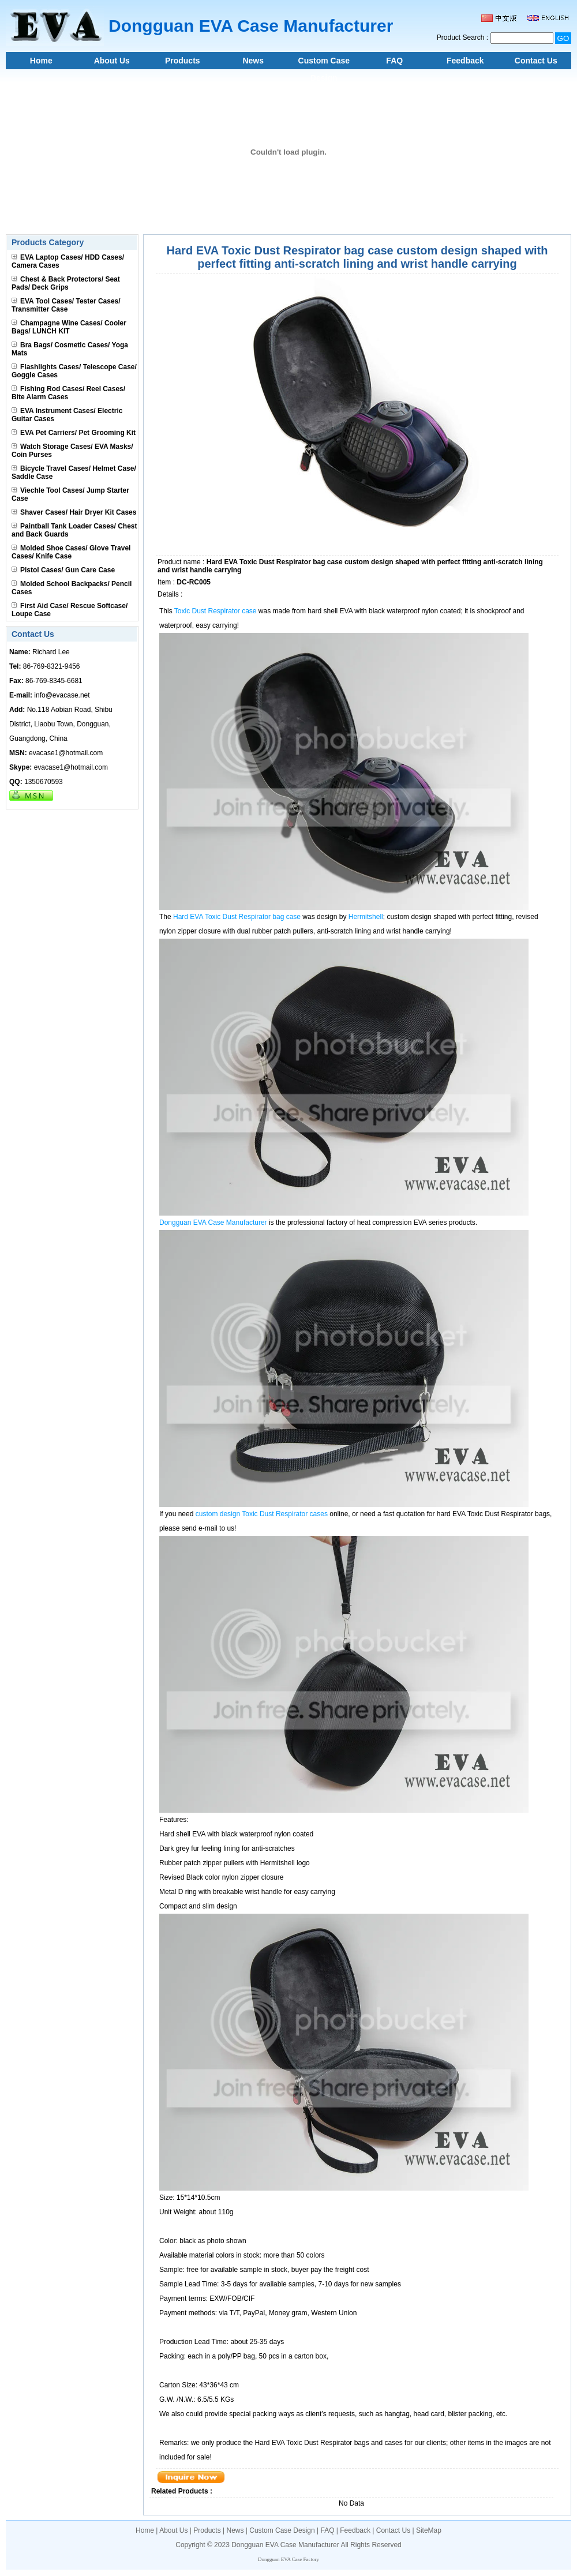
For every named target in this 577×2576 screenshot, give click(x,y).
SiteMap (428, 2530)
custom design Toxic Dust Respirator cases (262, 1514)
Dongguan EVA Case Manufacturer (213, 1222)
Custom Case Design (324, 62)
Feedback (465, 60)
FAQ (394, 60)
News (253, 60)
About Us (112, 60)
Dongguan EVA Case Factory (288, 2559)
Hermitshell (366, 917)
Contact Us (536, 60)
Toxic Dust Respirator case (215, 611)
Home (41, 60)
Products (182, 60)
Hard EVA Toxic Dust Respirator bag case (237, 917)
